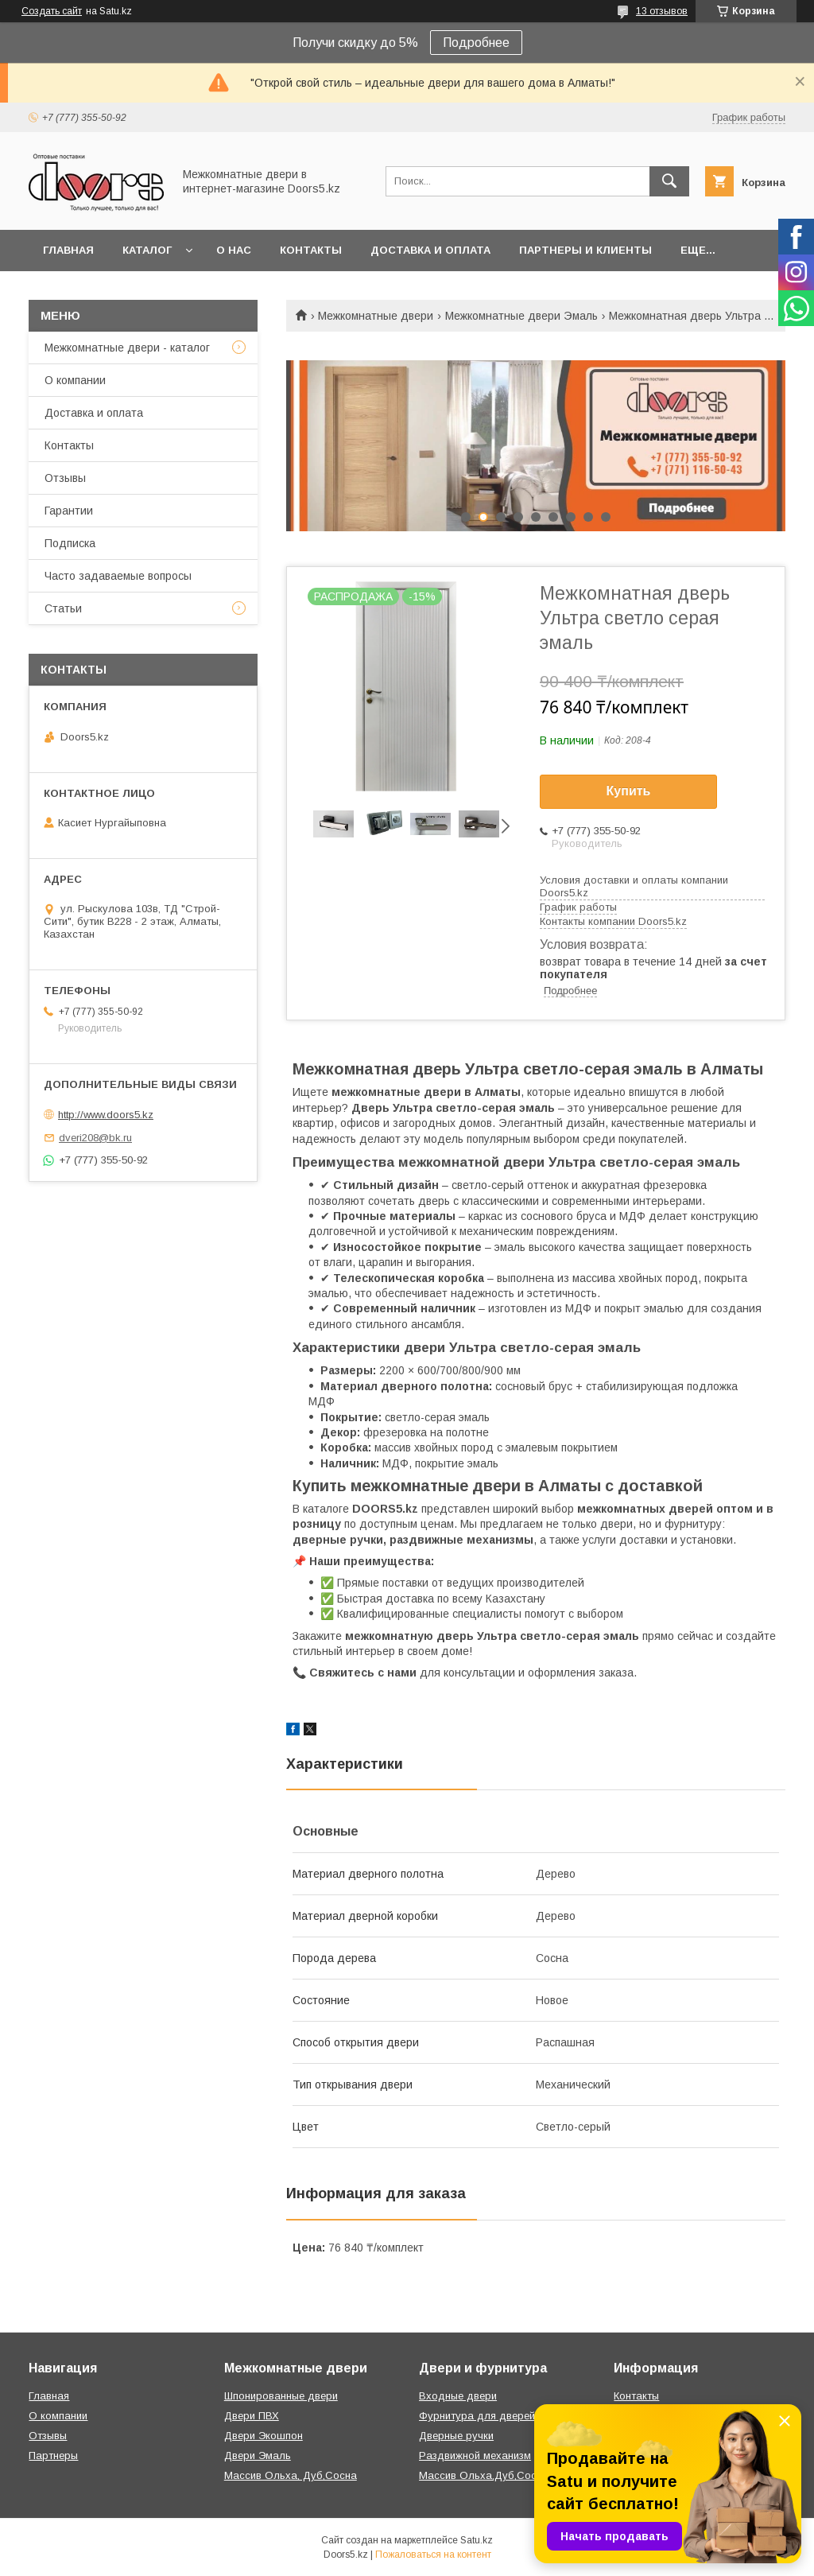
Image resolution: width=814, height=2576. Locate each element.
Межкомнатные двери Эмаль (521, 315)
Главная (68, 250)
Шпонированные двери (281, 2396)
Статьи (63, 608)
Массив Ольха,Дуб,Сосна (483, 2475)
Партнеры (53, 2455)
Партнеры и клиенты (585, 250)
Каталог (147, 250)
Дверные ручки (456, 2436)
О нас (233, 250)
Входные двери (458, 2396)
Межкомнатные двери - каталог (127, 347)
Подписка (70, 543)
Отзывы (65, 478)
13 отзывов (662, 11)
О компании (75, 380)
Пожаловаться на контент (433, 2554)
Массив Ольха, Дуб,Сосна (290, 2475)
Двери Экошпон (263, 2436)
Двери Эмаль (257, 2455)
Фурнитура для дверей (477, 2416)
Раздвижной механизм (475, 2455)
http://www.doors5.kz (105, 1115)
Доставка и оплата (430, 250)
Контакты (311, 250)
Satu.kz (476, 2540)
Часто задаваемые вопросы (118, 575)
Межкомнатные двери (375, 315)
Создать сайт (51, 11)
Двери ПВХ (251, 2416)
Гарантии (69, 510)
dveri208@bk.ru (95, 1138)
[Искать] (669, 181)
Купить (629, 791)
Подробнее (476, 42)
